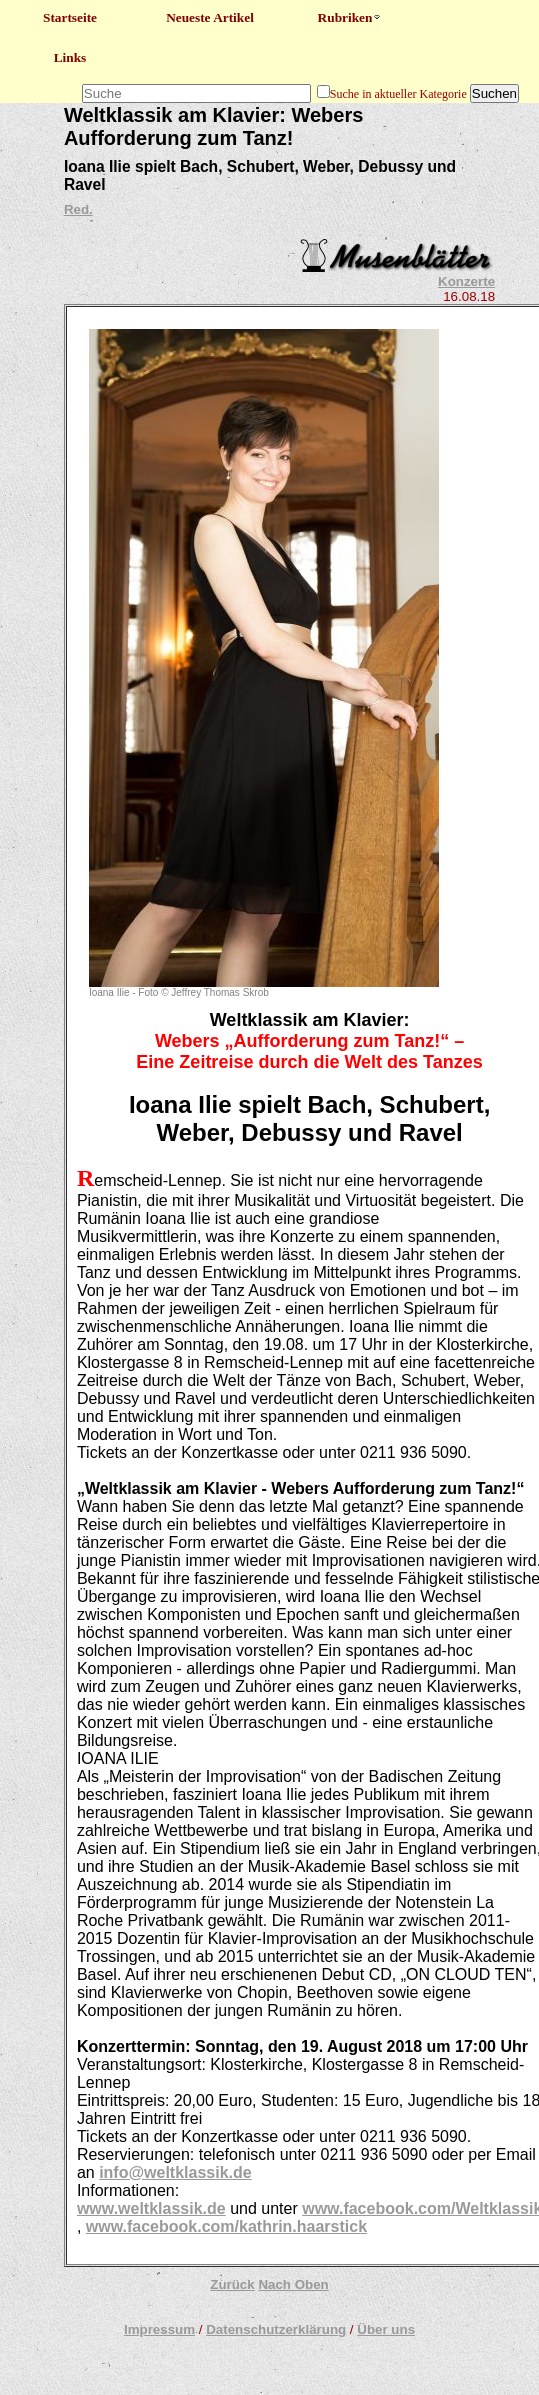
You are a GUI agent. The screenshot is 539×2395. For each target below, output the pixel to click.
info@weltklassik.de (175, 2172)
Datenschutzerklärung (276, 2329)
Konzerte (466, 281)
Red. (78, 209)
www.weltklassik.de (151, 2208)
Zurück (232, 2284)
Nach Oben (293, 2284)
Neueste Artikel (210, 17)
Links (70, 57)
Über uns (386, 2329)
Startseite (70, 17)
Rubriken (350, 17)
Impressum (159, 2329)
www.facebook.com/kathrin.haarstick (226, 2226)
